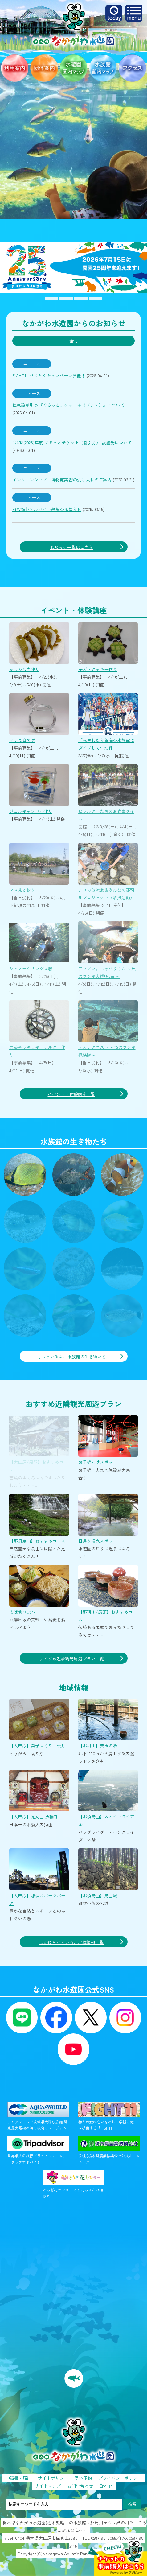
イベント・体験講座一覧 (71, 1094)
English (106, 2486)
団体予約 (83, 2478)
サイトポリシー (53, 2478)
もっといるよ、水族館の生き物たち (71, 1356)
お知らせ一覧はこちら (71, 547)
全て (73, 341)
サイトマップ (48, 2486)
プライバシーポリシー (119, 2478)
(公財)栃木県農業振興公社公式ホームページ (109, 2150)
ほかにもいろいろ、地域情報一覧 (71, 1942)
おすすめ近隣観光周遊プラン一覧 (71, 1658)
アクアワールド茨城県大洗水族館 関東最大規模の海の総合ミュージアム (38, 2116)
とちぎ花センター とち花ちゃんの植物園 (73, 2184)
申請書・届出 (18, 2478)
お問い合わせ (80, 2486)
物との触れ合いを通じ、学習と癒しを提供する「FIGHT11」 (109, 2116)
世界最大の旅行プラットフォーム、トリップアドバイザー (38, 2150)
